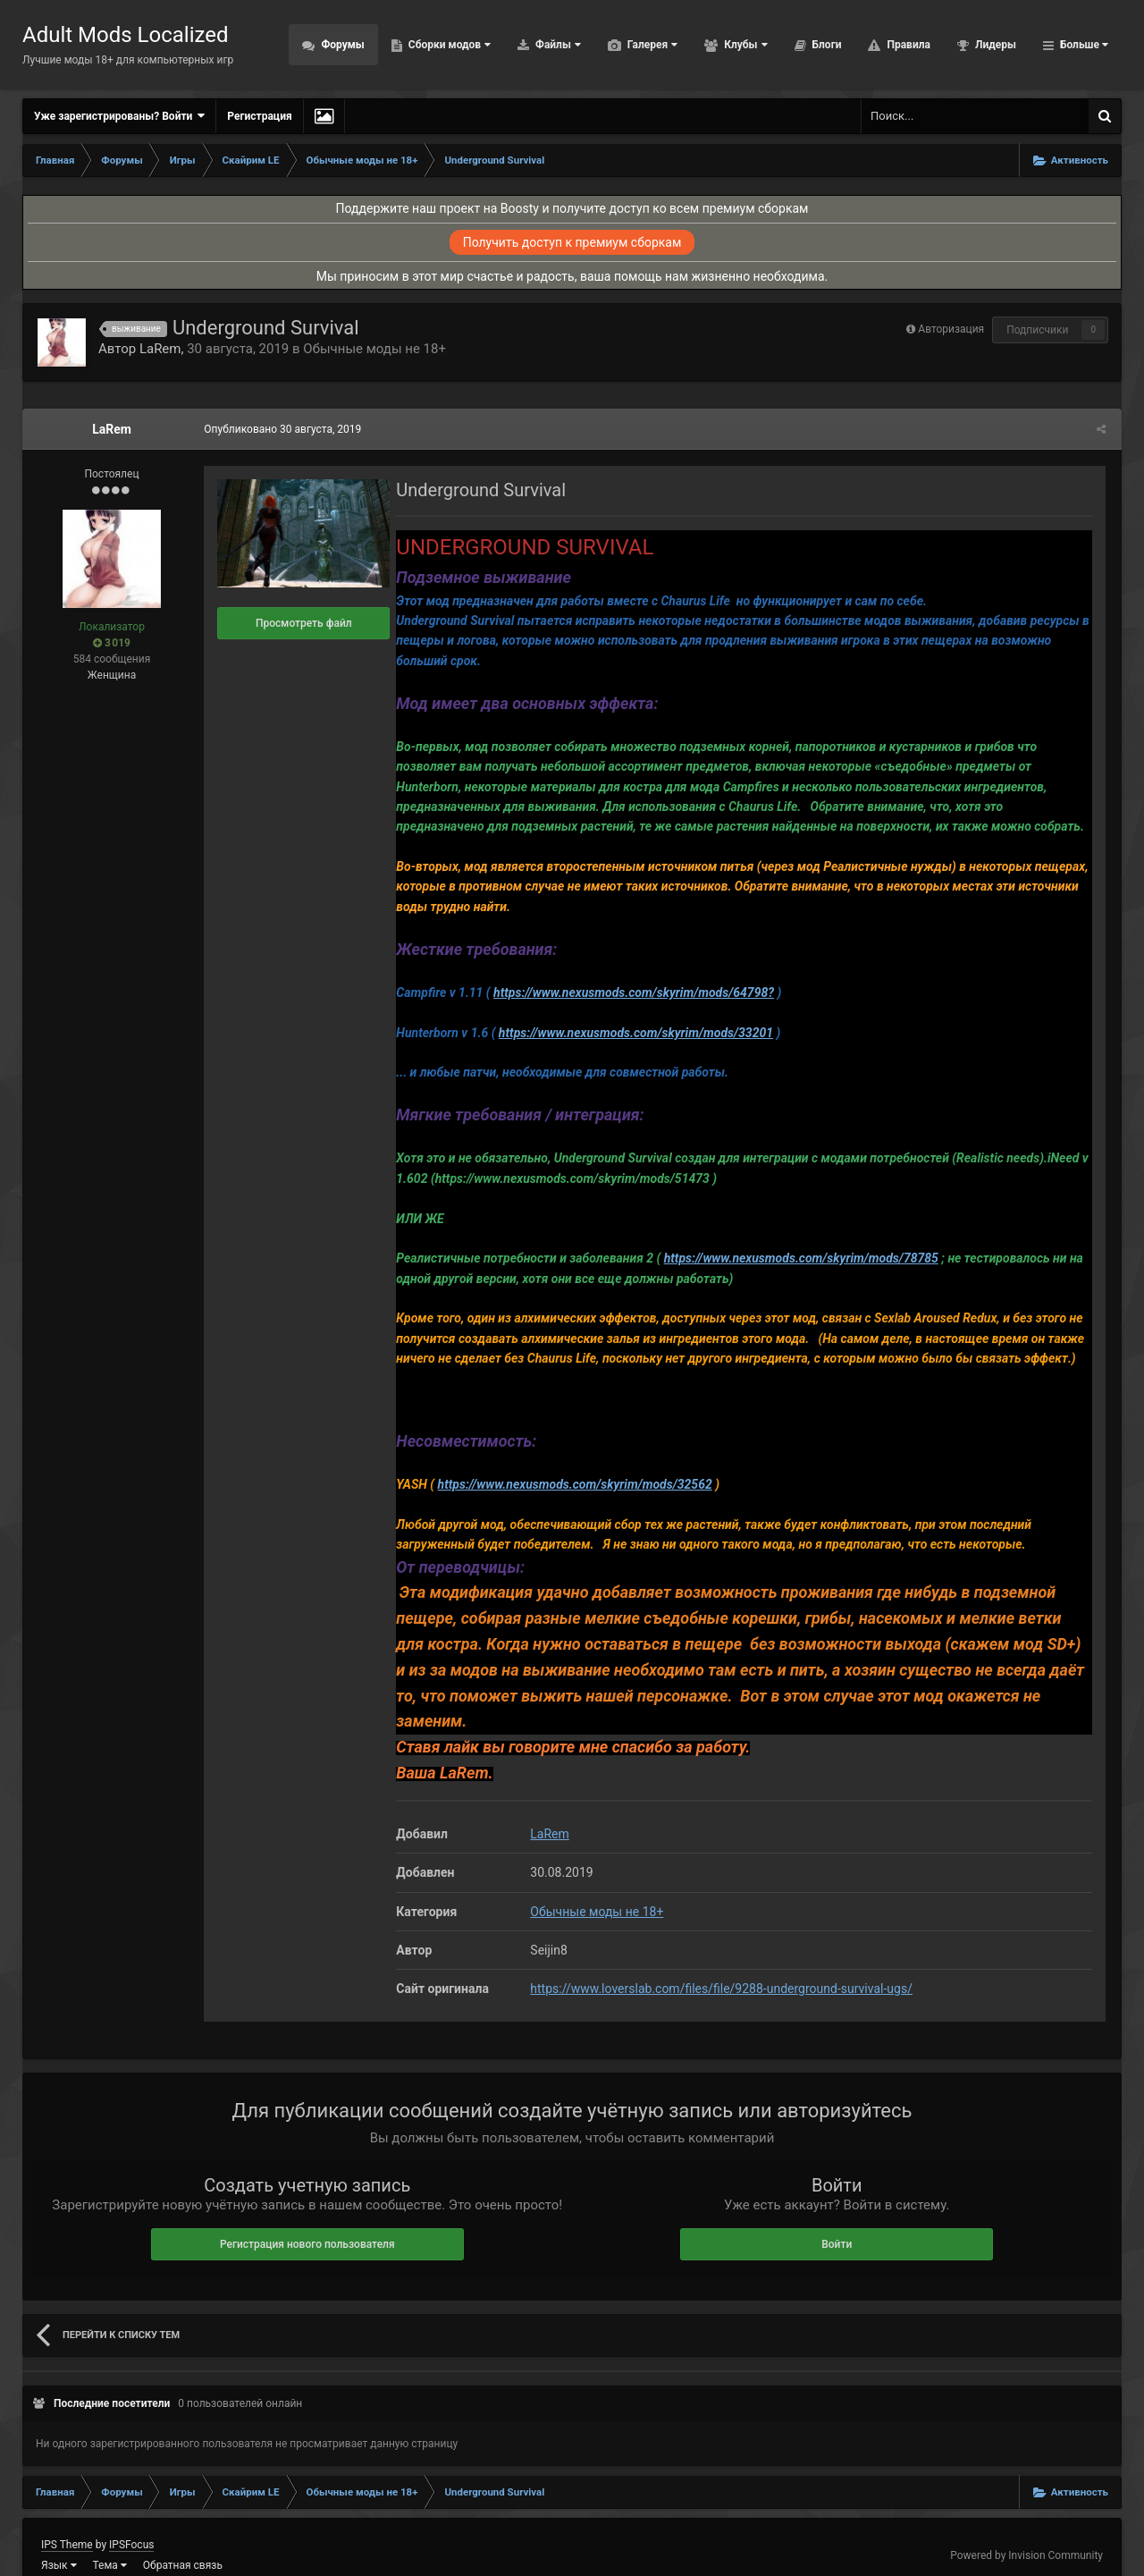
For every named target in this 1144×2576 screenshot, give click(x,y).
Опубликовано (279, 429)
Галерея (651, 44)
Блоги (826, 44)
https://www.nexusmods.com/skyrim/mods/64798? (631, 992)
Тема (110, 2540)
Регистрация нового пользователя (307, 2219)
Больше (1082, 44)
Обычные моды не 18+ (374, 349)
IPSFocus (131, 2519)
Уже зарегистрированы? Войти (119, 115)
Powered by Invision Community (1026, 2529)
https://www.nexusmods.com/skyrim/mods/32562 (571, 1484)
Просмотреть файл (301, 623)
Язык (59, 2540)
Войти (836, 2219)
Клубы (744, 44)
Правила (907, 44)
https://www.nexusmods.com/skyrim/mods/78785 (797, 1258)
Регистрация (259, 116)
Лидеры (994, 44)
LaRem (160, 349)
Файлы (557, 44)
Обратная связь (183, 2540)
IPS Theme (67, 2519)
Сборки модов (448, 44)
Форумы (341, 44)
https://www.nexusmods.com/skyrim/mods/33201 (633, 1033)
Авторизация (951, 329)
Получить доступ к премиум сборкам (572, 242)
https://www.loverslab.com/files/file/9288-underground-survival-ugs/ (718, 1963)
